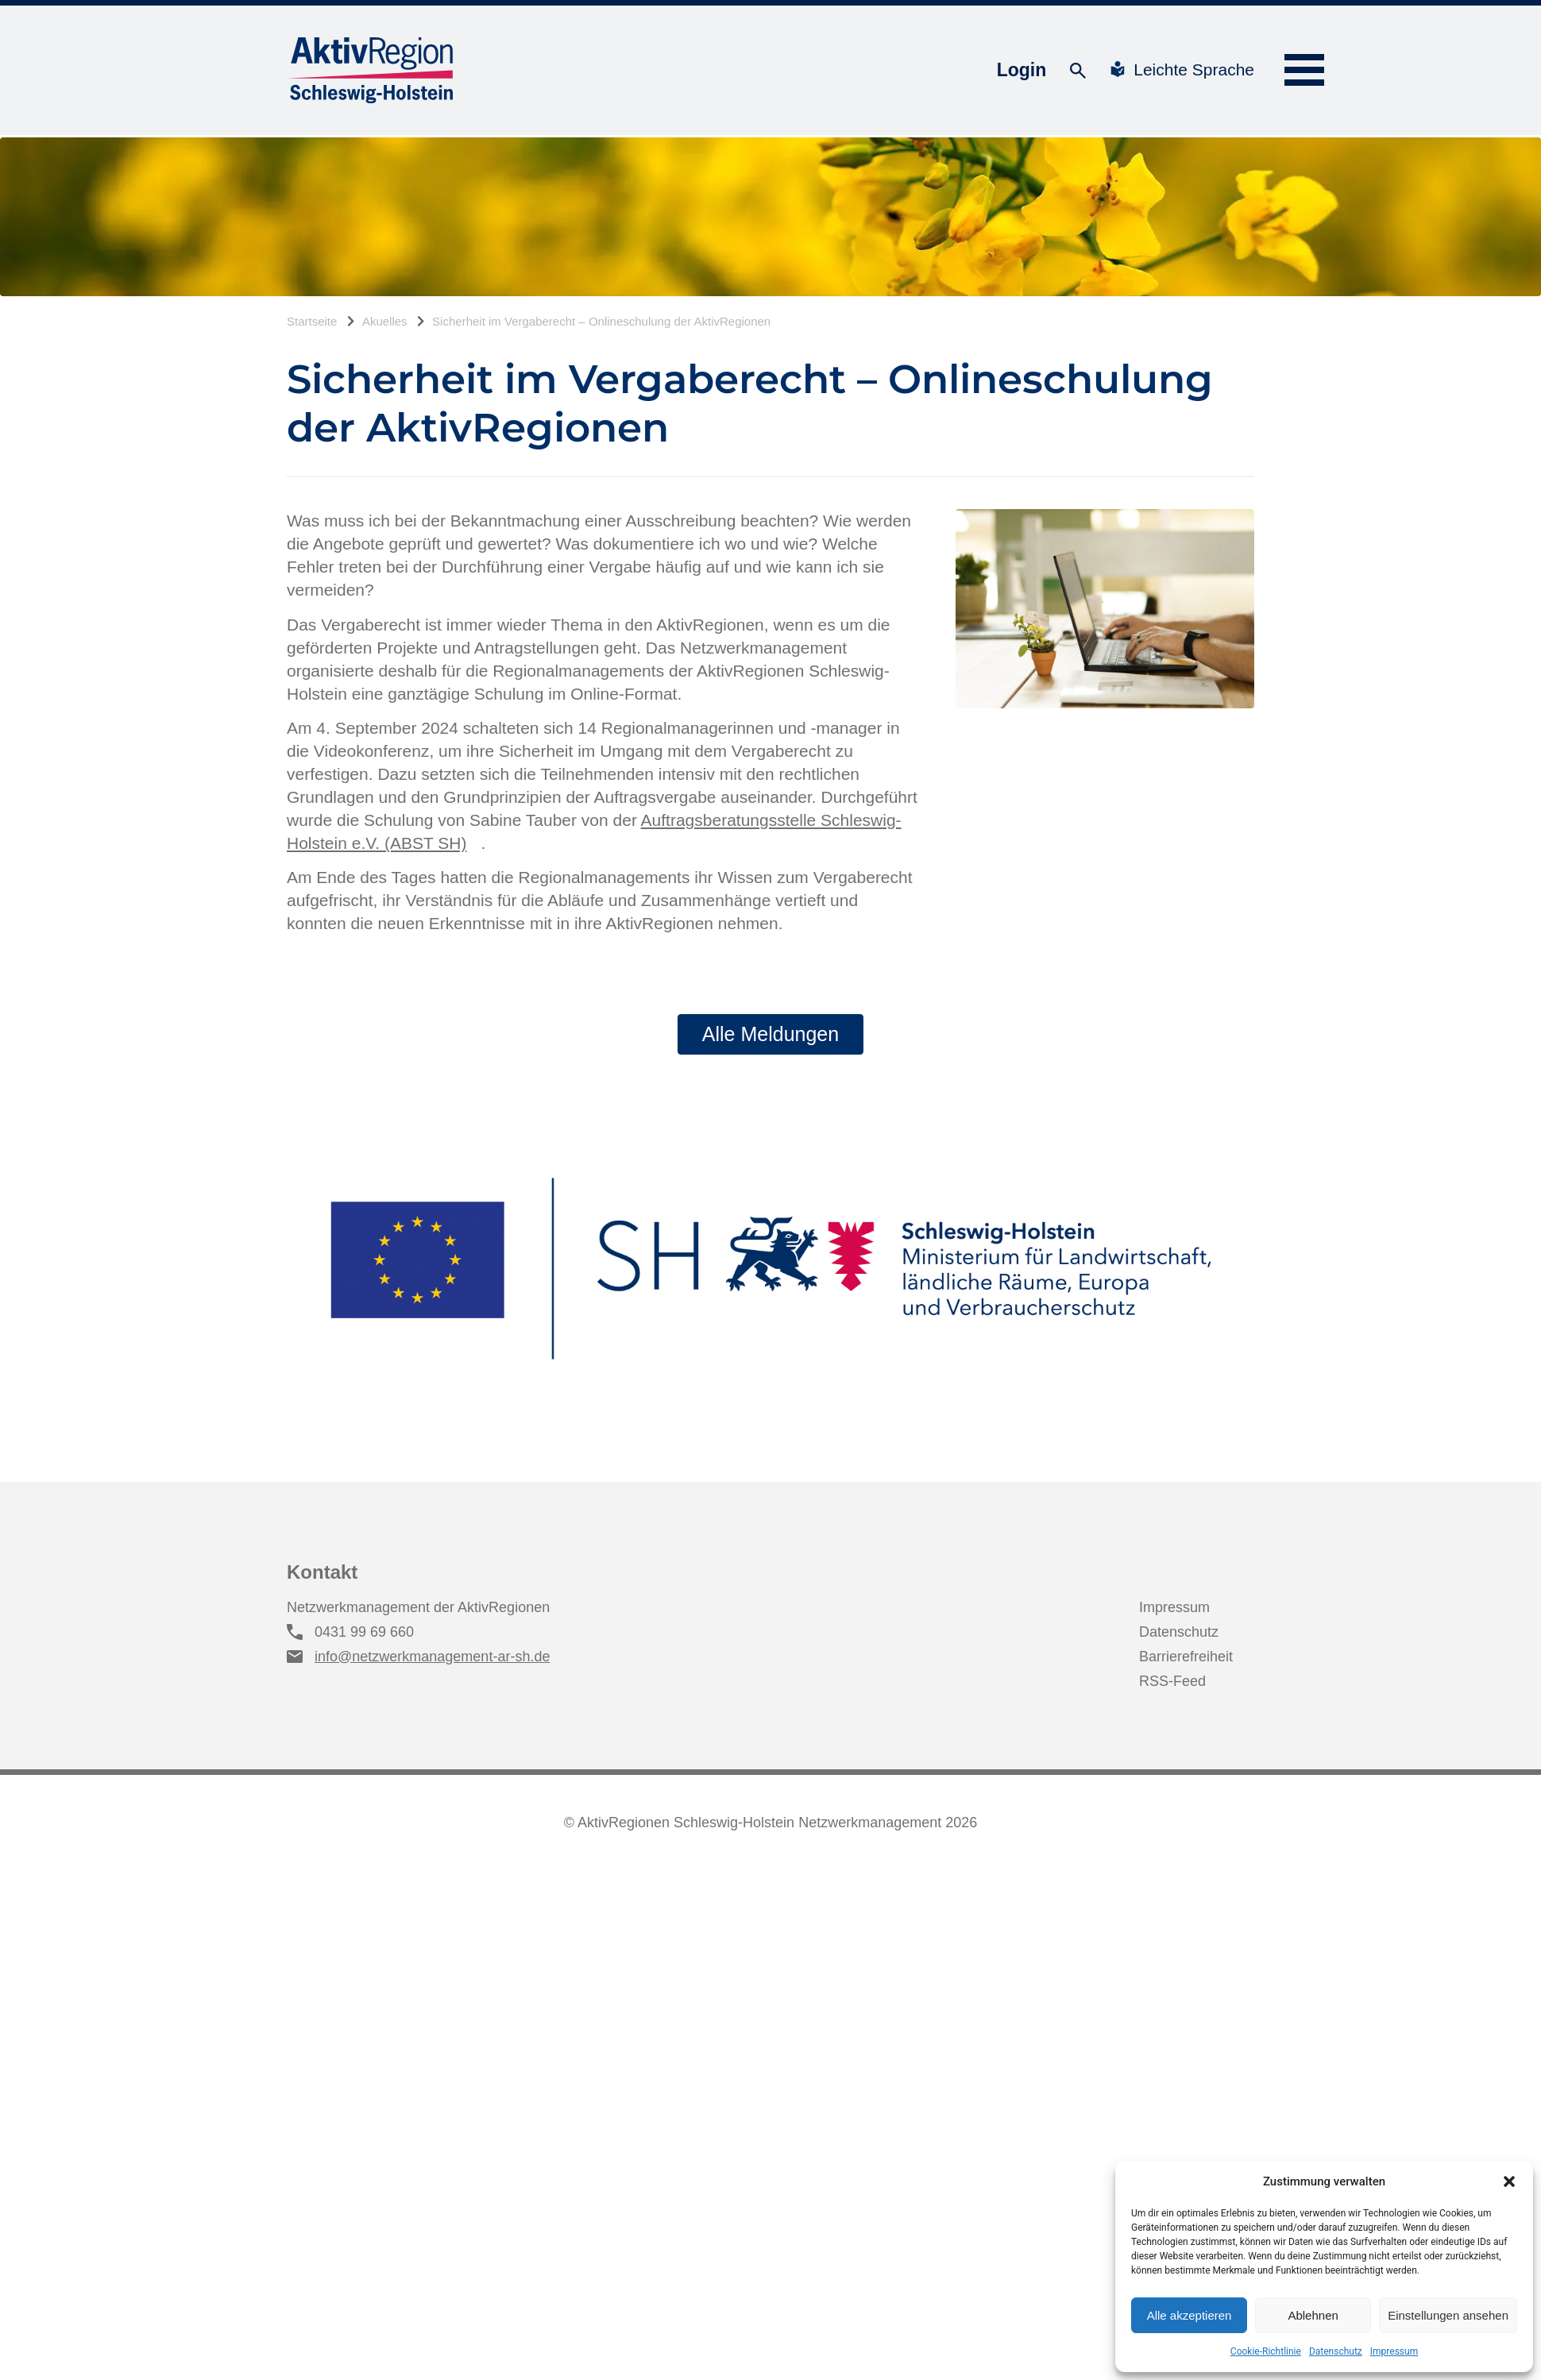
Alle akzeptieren (1189, 2315)
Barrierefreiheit (1186, 1656)
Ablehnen (1313, 2315)
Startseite (312, 321)
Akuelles (384, 321)
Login (1022, 70)
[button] (1509, 2181)
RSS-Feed (1172, 1681)
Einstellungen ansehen (1448, 2315)
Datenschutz (1335, 2351)
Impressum (1394, 2351)
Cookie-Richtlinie (1265, 2351)
